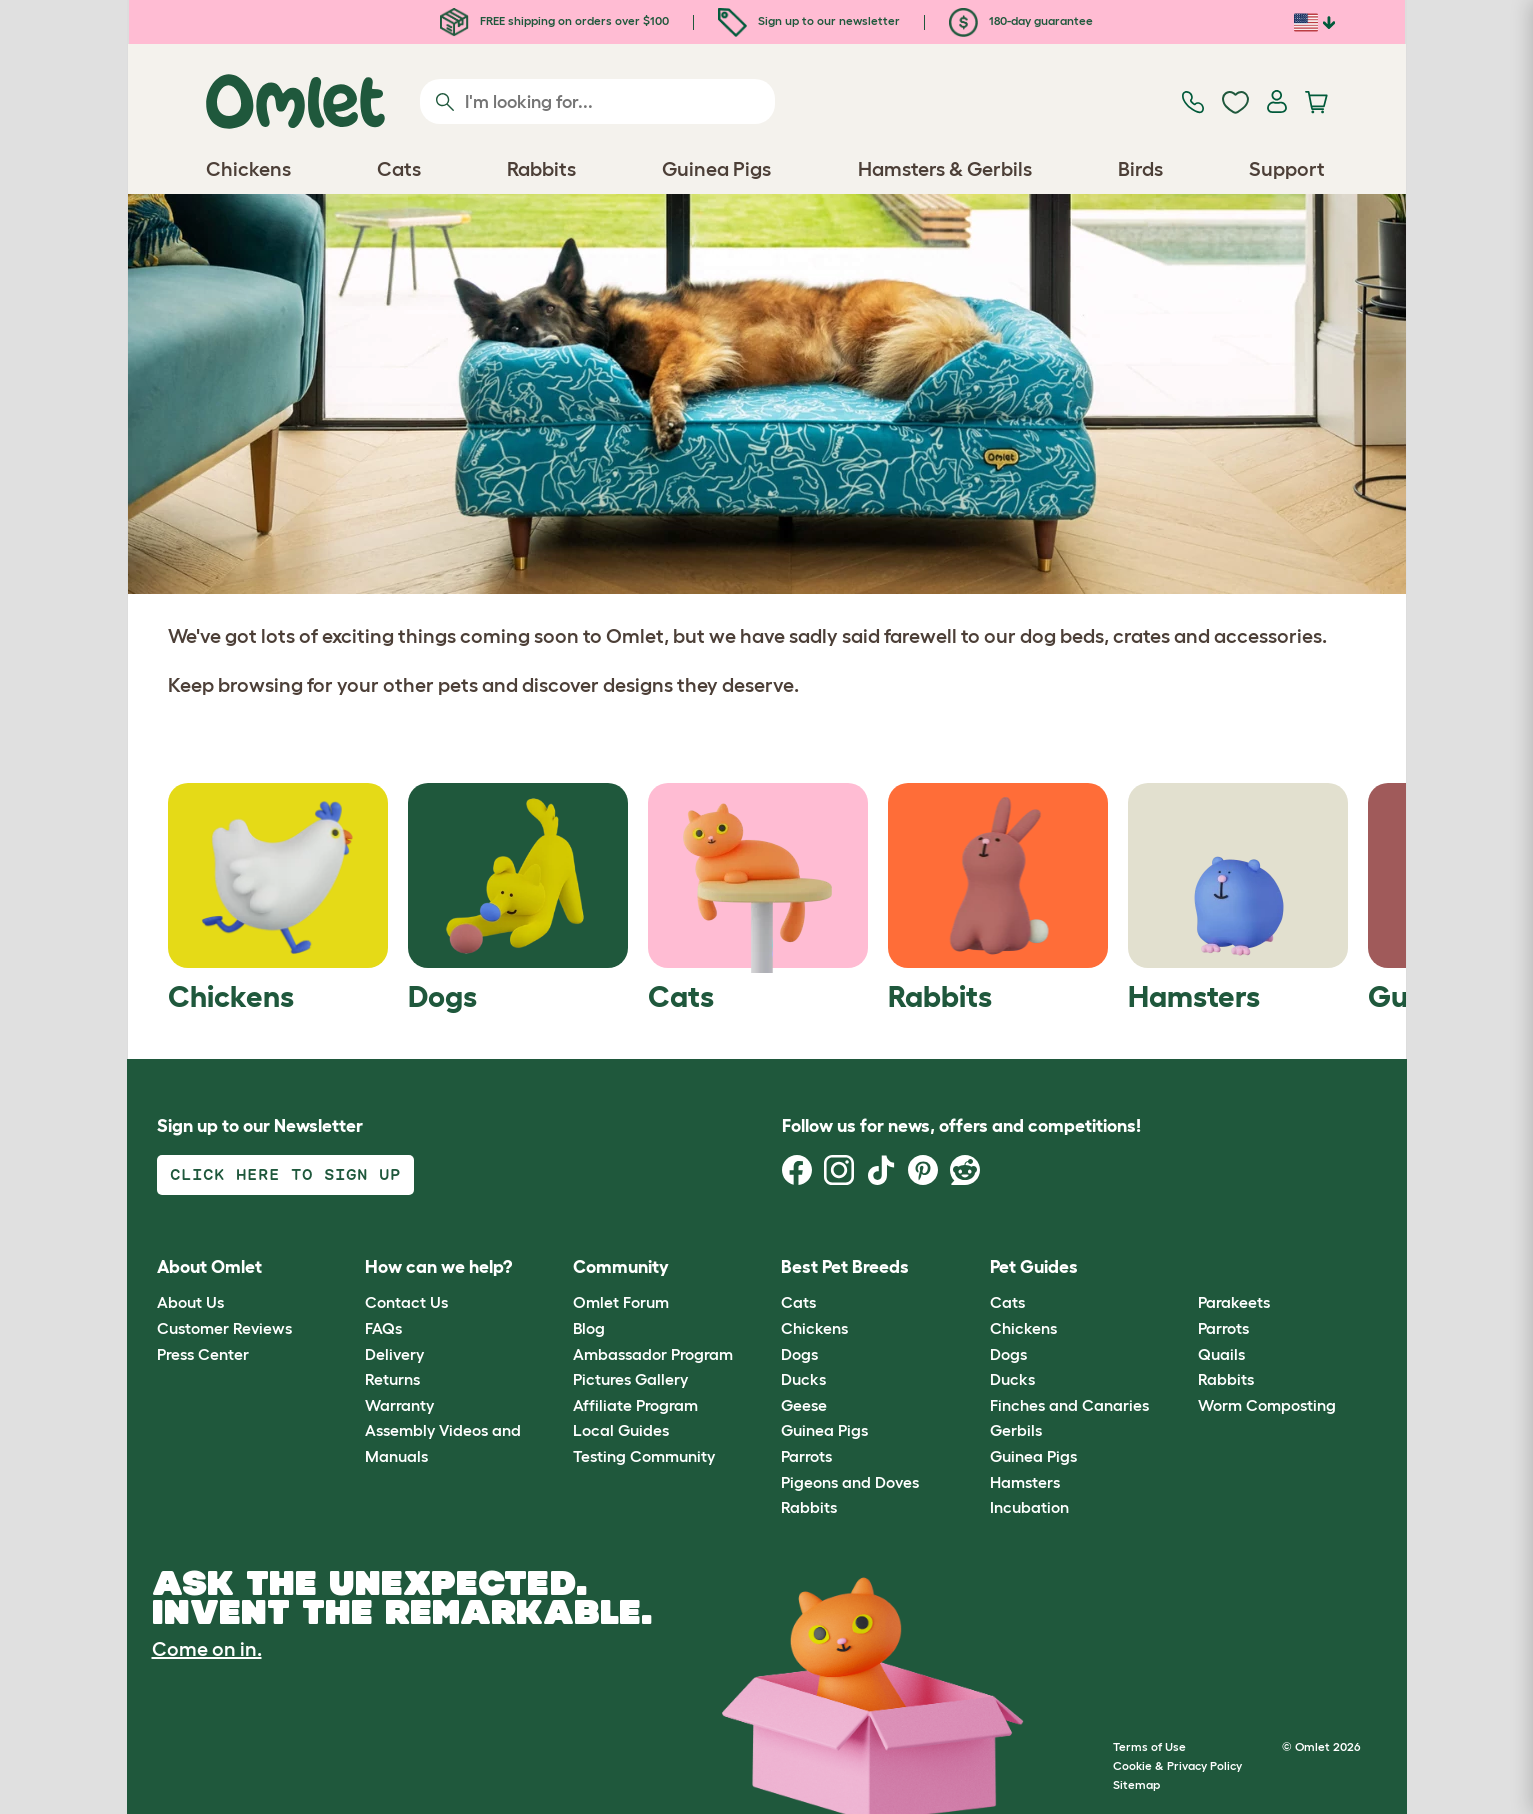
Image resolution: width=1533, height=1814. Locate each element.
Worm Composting (1267, 1405)
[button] (1183, 1267)
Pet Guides (1034, 1267)
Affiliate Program (635, 1405)
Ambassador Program (653, 1354)
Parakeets (1234, 1302)
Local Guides (621, 1430)
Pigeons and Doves (850, 1482)
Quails (1221, 1354)
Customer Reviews (224, 1328)
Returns (392, 1379)
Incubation (1029, 1507)
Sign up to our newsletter (809, 20)
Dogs (799, 1354)
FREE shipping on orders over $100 (554, 20)
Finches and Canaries (1069, 1405)
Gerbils (1016, 1430)
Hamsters (1025, 1482)
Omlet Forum (621, 1302)
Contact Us (406, 1302)
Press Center (203, 1354)
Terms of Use (1149, 1746)
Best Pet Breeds (845, 1267)
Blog (589, 1328)
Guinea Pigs (824, 1430)
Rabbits (809, 1507)
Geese (804, 1405)
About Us (190, 1302)
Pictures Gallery (630, 1379)
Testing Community (644, 1456)
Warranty (399, 1405)
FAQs (383, 1328)
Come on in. (207, 1649)
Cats (798, 1302)
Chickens (814, 1328)
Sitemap (1136, 1784)
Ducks (803, 1379)
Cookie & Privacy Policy (1177, 1765)
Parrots (806, 1456)
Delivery (394, 1354)
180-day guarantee (1021, 20)
